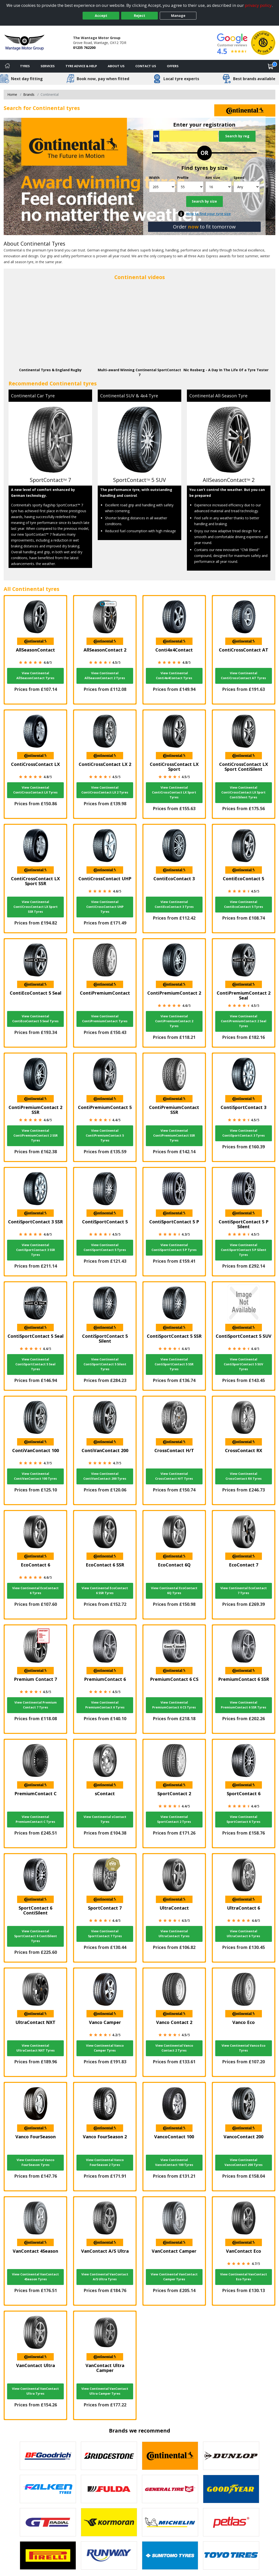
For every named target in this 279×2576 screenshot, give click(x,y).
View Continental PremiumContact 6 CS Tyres (174, 1704)
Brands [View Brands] (28, 94)
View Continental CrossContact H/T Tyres (174, 1476)
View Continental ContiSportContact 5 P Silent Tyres (243, 1250)
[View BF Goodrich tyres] (48, 2456)
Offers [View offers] (173, 66)
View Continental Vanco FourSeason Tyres (35, 2162)
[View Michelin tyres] (170, 2522)
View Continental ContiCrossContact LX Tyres (35, 789)
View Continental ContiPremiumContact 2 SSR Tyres (35, 1135)
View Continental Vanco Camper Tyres (105, 2048)
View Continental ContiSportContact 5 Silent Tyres (105, 1364)
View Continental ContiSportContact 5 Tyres (105, 1247)
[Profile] (190, 186)
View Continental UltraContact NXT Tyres (35, 2048)
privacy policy (258, 5)
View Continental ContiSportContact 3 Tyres (243, 1133)
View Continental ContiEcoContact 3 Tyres (174, 904)
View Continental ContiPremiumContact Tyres (105, 1018)
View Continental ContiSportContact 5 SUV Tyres (243, 1364)
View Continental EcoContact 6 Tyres (35, 1590)
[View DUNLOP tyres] (231, 2456)
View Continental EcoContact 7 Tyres (243, 1590)
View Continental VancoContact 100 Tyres (174, 2162)
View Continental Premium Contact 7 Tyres (35, 1704)
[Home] (7, 66)
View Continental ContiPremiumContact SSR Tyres (174, 1135)
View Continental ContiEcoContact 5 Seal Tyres (35, 1018)
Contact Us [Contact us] (145, 66)
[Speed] (247, 186)
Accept (101, 15)
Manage (178, 15)
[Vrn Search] (185, 136)
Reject (139, 15)
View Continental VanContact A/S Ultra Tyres (104, 2276)
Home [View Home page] (12, 94)
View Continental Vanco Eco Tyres (243, 2048)
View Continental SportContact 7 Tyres (105, 1933)
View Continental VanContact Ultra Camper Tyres (104, 2391)
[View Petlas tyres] (231, 2522)
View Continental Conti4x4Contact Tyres (174, 675)
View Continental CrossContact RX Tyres (243, 1476)
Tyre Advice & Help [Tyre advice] (81, 66)
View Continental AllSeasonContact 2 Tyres (105, 675)
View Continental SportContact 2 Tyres (174, 1819)
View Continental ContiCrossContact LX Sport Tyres (174, 792)
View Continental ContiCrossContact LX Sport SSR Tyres (35, 907)
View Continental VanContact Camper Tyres (174, 2276)
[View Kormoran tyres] (109, 2522)
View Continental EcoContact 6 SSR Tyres (105, 1590)
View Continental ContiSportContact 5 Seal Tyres (35, 1364)
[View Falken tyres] (48, 2489)
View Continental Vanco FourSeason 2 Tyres (105, 2162)
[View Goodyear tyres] (231, 2489)
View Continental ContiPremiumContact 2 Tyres (174, 1021)
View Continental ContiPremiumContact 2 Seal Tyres (243, 1021)
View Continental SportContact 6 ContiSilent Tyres (35, 1936)
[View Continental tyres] (170, 2456)
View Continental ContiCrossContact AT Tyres (243, 675)
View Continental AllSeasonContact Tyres (35, 675)
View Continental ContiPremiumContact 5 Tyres (105, 1135)
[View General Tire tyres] (170, 2489)
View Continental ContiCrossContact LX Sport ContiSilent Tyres (243, 792)
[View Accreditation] (263, 42)
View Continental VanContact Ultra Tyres (35, 2391)
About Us (116, 66)
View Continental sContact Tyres (105, 1819)
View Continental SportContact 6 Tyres (243, 1819)
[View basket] (270, 66)
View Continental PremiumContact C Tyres (35, 1819)
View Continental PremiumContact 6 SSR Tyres (243, 1704)
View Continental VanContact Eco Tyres (243, 2276)
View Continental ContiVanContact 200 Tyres (104, 1476)
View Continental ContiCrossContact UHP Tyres (105, 907)
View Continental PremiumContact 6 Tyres (105, 1704)
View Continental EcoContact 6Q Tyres (174, 1590)
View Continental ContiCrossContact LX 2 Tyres (104, 789)
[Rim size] (218, 186)
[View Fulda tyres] (109, 2489)
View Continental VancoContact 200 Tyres (244, 2162)
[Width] (162, 186)
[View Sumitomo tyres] (170, 2555)
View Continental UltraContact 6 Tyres (243, 1933)
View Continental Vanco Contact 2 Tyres (174, 2048)
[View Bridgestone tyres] (109, 2456)
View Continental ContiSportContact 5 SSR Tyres (174, 1364)
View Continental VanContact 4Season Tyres (35, 2276)
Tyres (25, 66)
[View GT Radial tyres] (48, 2522)
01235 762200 (84, 47)
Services (48, 66)
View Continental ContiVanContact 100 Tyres (35, 1476)
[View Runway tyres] (109, 2555)
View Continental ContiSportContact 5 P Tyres (174, 1247)
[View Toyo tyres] (231, 2555)
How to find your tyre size (208, 213)
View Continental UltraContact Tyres (174, 1933)
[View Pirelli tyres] (48, 2555)
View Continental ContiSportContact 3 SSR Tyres (35, 1250)
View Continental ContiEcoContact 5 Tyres (243, 904)
